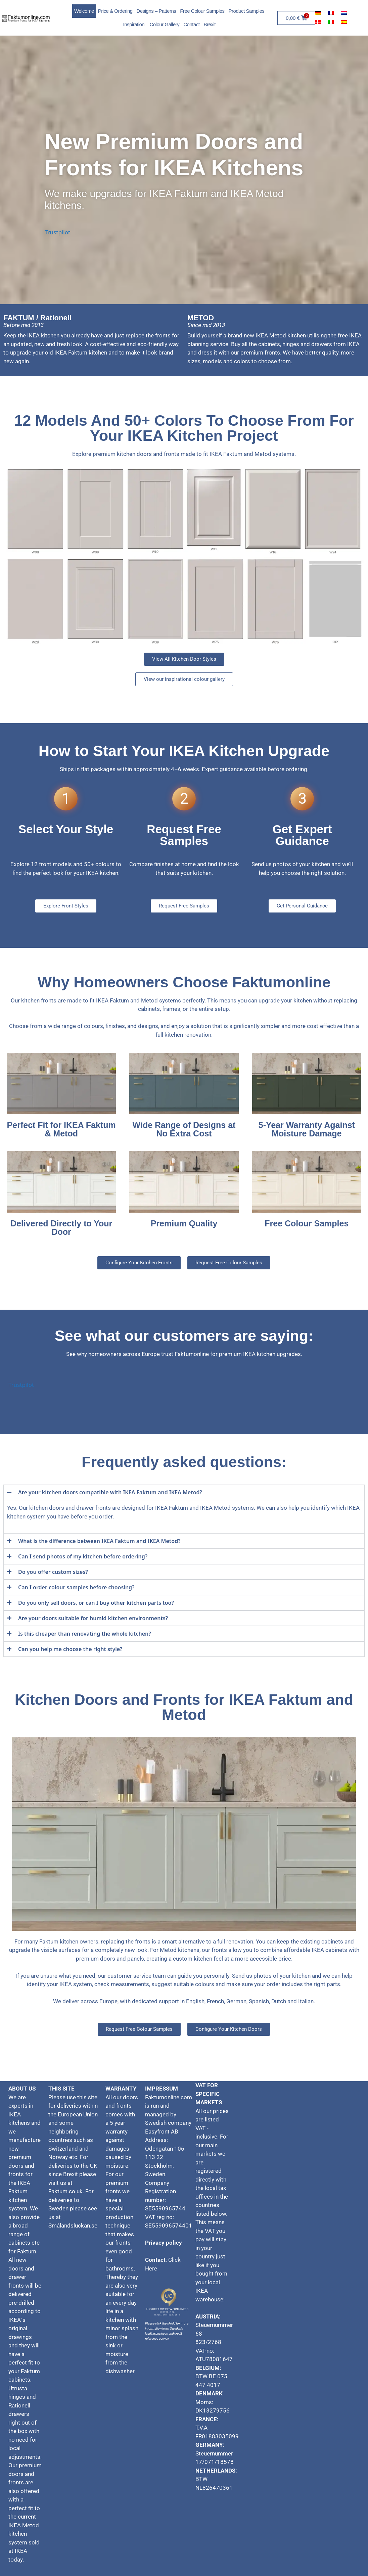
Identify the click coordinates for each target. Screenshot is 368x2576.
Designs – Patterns (156, 11)
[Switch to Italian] (331, 22)
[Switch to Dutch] (343, 12)
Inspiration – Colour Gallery (151, 24)
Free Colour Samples (202, 11)
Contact (191, 24)
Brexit (209, 24)
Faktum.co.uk (65, 2191)
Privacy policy (163, 2242)
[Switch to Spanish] (343, 22)
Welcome (84, 11)
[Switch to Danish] (318, 22)
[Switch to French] (331, 12)
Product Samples (247, 11)
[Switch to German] (318, 12)
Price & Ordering (115, 11)
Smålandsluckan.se (73, 2225)
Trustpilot (57, 232)
